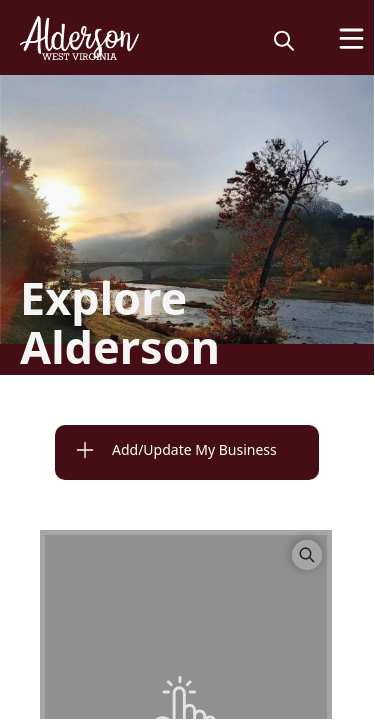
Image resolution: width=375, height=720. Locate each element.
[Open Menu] (351, 38)
